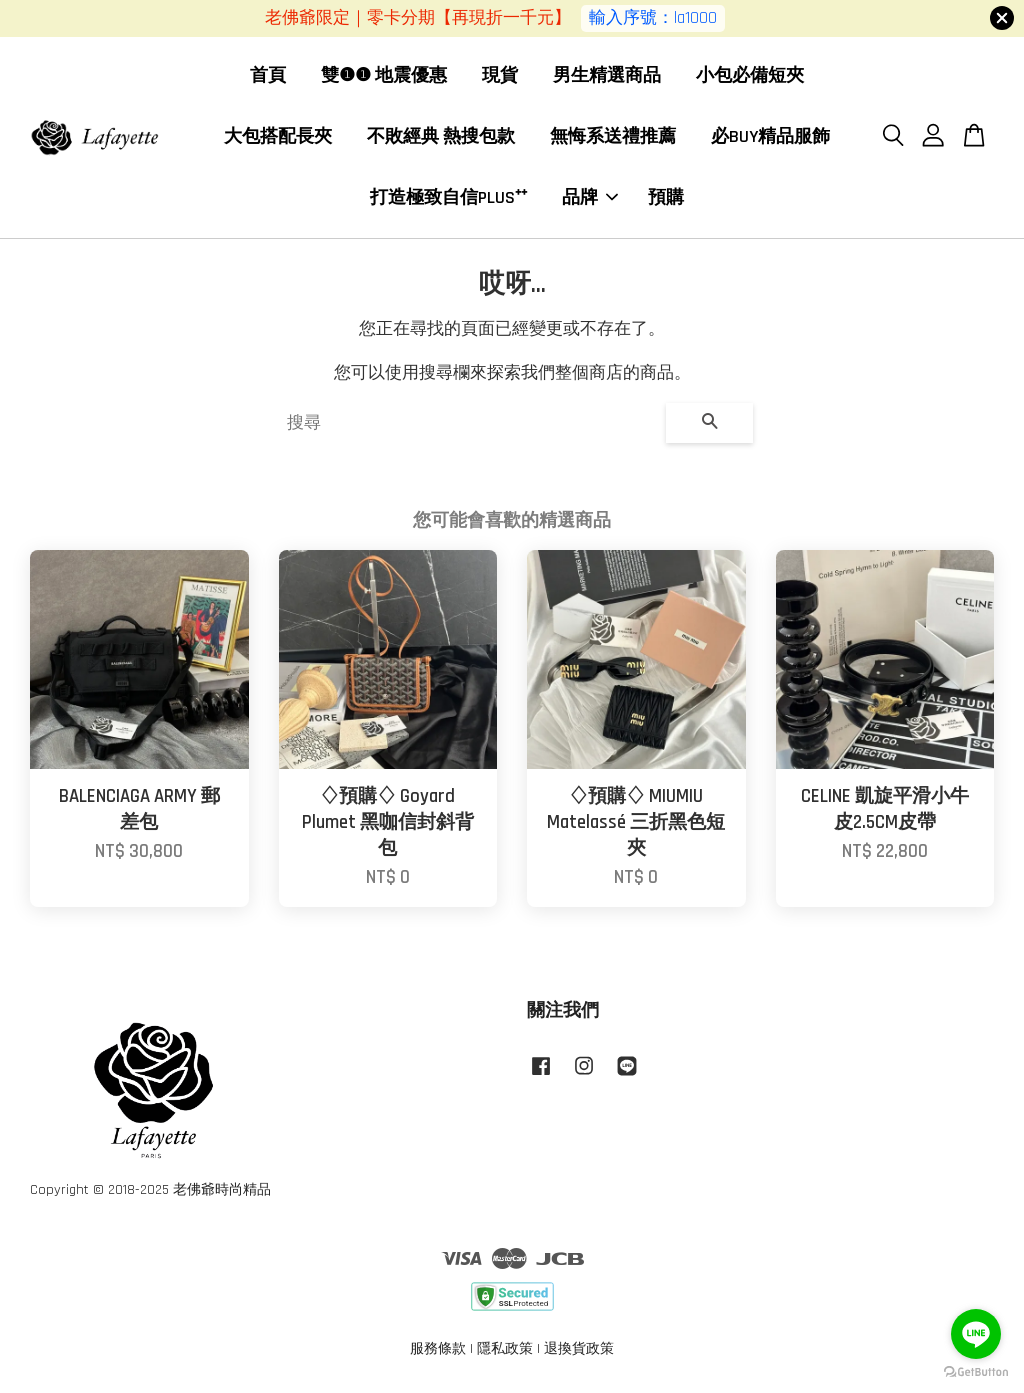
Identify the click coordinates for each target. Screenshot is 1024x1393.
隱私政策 (505, 1350)
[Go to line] (976, 1334)
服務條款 (438, 1350)
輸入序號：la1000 (653, 18)
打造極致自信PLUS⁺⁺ (448, 197)
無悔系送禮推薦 (613, 136)
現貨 (500, 76)
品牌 (590, 197)
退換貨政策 (579, 1350)
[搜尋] (468, 424)
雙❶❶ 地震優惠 (384, 76)
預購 (666, 197)
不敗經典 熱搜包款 (441, 136)
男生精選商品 (607, 76)
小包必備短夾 (750, 76)
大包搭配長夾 (278, 136)
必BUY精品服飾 (770, 136)
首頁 (268, 76)
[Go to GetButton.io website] (976, 1372)
